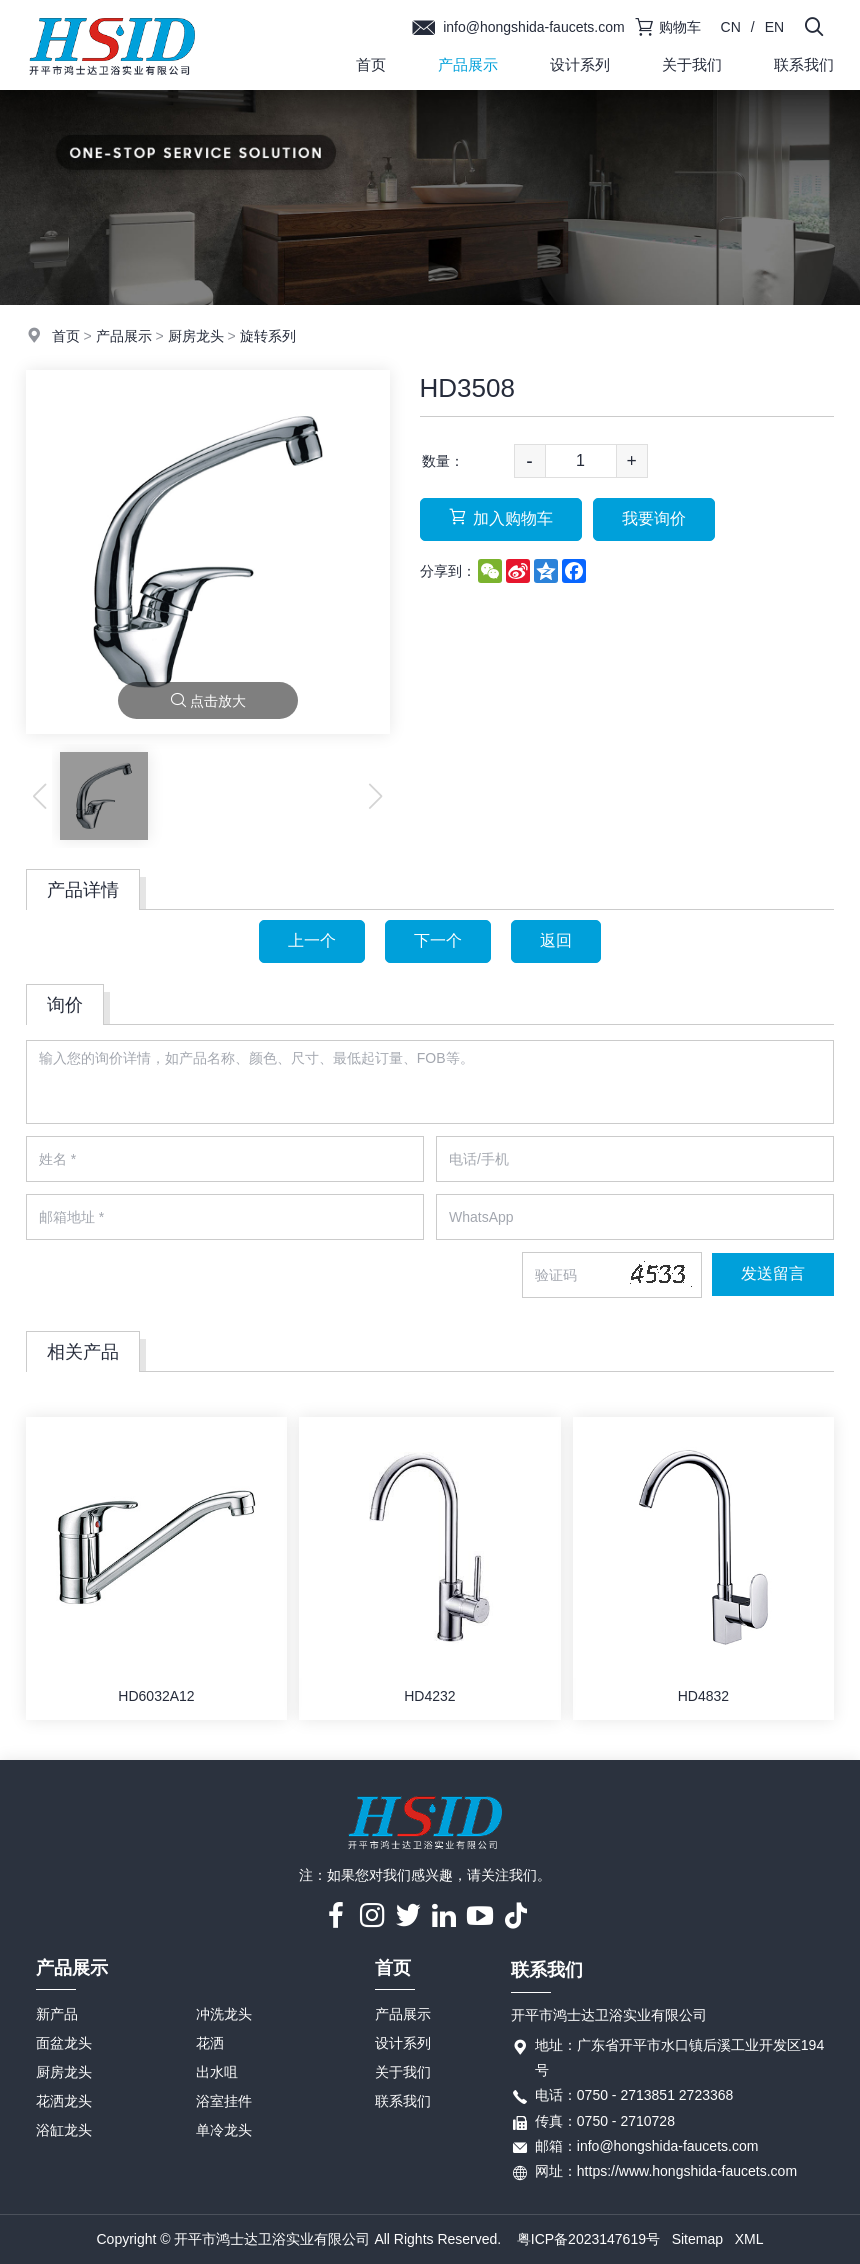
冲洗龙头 (224, 2014)
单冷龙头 (224, 2130)
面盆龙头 (64, 2043)
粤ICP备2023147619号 (588, 2239)
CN (731, 27)
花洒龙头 (64, 2101)
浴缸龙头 (64, 2130)
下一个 (438, 940)
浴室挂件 (224, 2101)
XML (749, 2239)
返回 (556, 940)
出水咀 (217, 2072)
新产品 (57, 2014)
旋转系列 (268, 336)
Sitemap (697, 2239)
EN (774, 27)
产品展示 (468, 64)
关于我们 (692, 64)
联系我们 (403, 2101)
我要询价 (654, 518)
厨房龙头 (196, 336)
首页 (371, 64)
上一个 (312, 940)
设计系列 (580, 64)
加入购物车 (501, 517)
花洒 (210, 2043)
